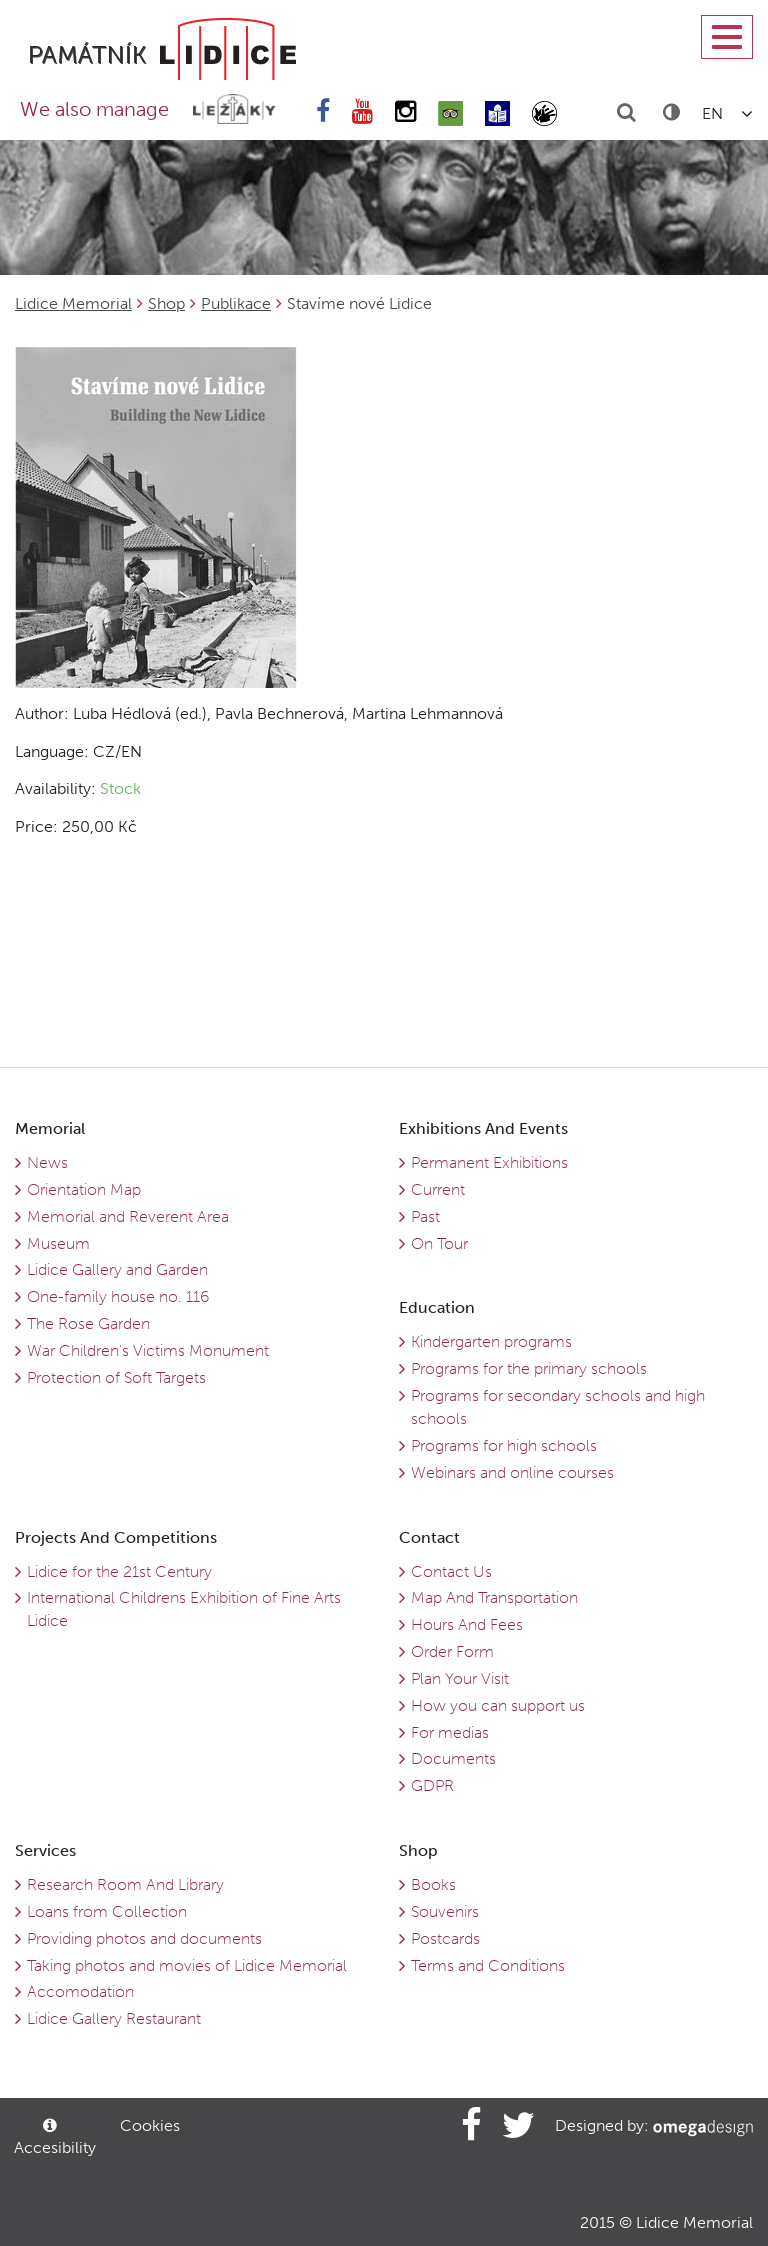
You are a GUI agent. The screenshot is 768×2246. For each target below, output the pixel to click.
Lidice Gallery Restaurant (114, 2018)
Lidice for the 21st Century (119, 1571)
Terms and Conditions (488, 1965)
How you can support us (498, 1705)
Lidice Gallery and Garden (117, 1269)
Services (45, 1850)
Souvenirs (445, 1911)
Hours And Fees (467, 1624)
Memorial (50, 1128)
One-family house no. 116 (118, 1296)
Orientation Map (84, 1189)
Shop (166, 303)
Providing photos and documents (144, 1938)
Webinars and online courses (512, 1472)
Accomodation (80, 1991)
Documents (453, 1758)
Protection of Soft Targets (116, 1377)
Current (438, 1189)
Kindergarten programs (491, 1341)
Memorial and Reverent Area (128, 1216)
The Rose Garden (88, 1323)
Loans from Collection (107, 1911)
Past (425, 1216)
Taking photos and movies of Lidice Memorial (187, 1965)
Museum (58, 1243)
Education (437, 1307)
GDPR (432, 1785)
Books (433, 1884)
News (47, 1162)
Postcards (445, 1938)
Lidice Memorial (73, 303)
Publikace (236, 303)
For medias (450, 1732)
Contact (429, 1537)
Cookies (150, 2125)
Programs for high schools (504, 1445)
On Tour (439, 1243)
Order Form (452, 1651)
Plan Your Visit (460, 1678)
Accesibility (53, 2137)
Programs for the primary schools (529, 1368)
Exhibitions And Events (483, 1128)
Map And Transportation (494, 1597)
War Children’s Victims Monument (148, 1350)
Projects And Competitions (116, 1537)
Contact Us (451, 1571)
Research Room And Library (125, 1884)
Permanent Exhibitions (489, 1162)
